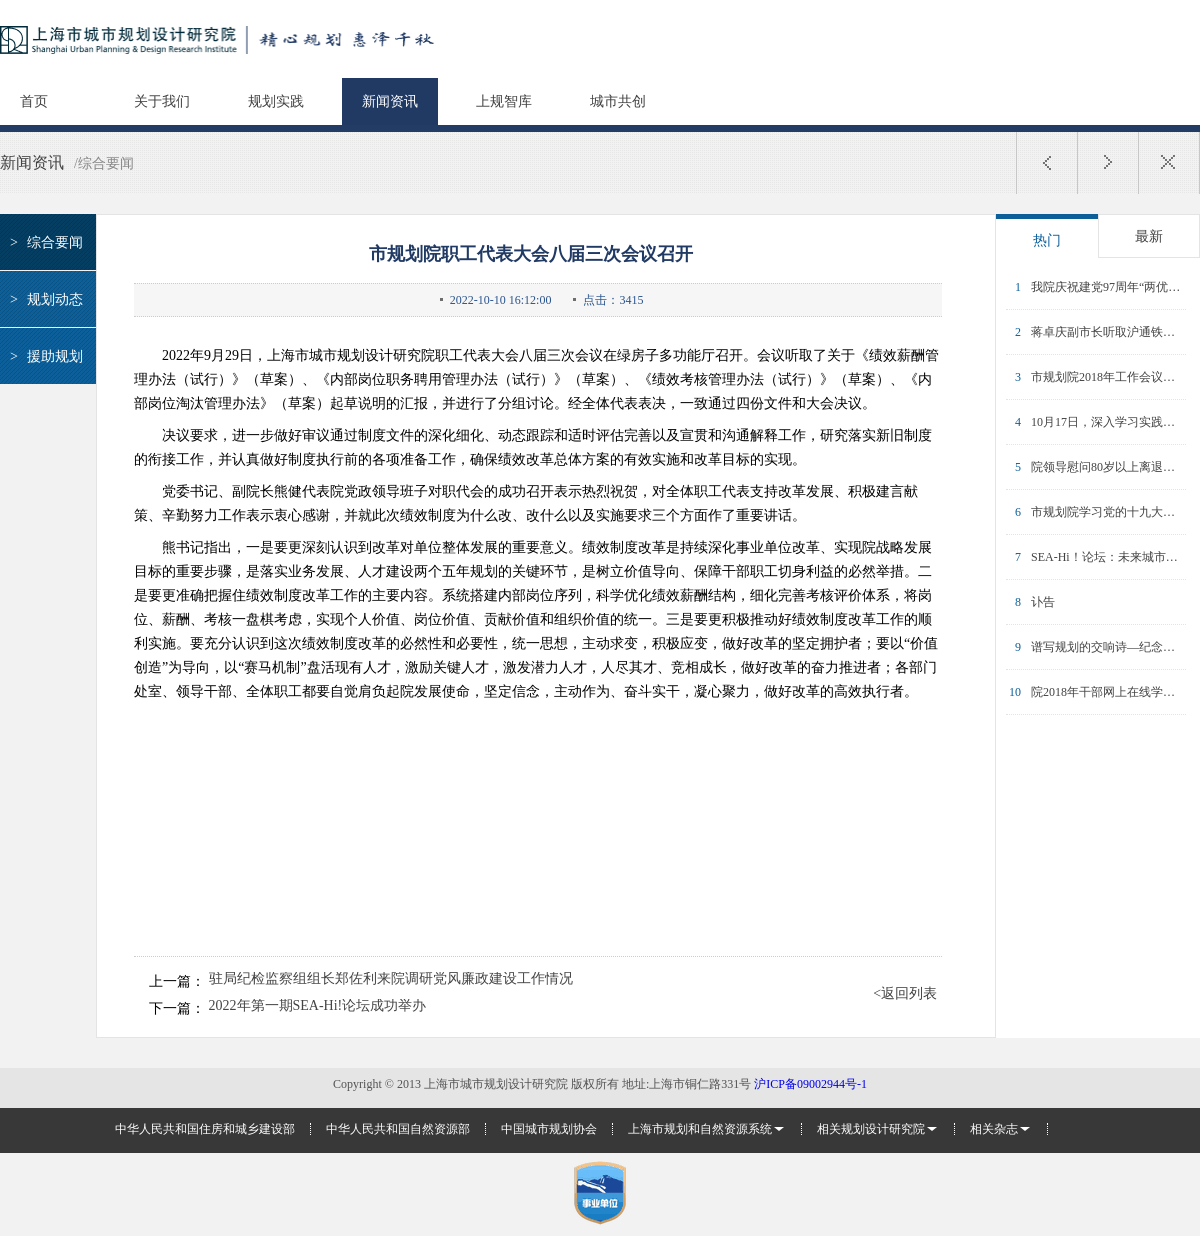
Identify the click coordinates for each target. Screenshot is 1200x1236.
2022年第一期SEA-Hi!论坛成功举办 (318, 1006)
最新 (1149, 236)
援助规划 (43, 356)
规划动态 (43, 299)
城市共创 (618, 101)
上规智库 (504, 101)
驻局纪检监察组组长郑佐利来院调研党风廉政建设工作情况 (391, 979)
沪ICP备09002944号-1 (810, 1084)
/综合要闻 (104, 163)
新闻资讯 (390, 101)
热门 (1047, 240)
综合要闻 (43, 242)
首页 (34, 101)
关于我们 (162, 101)
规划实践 (276, 101)
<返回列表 (905, 994)
